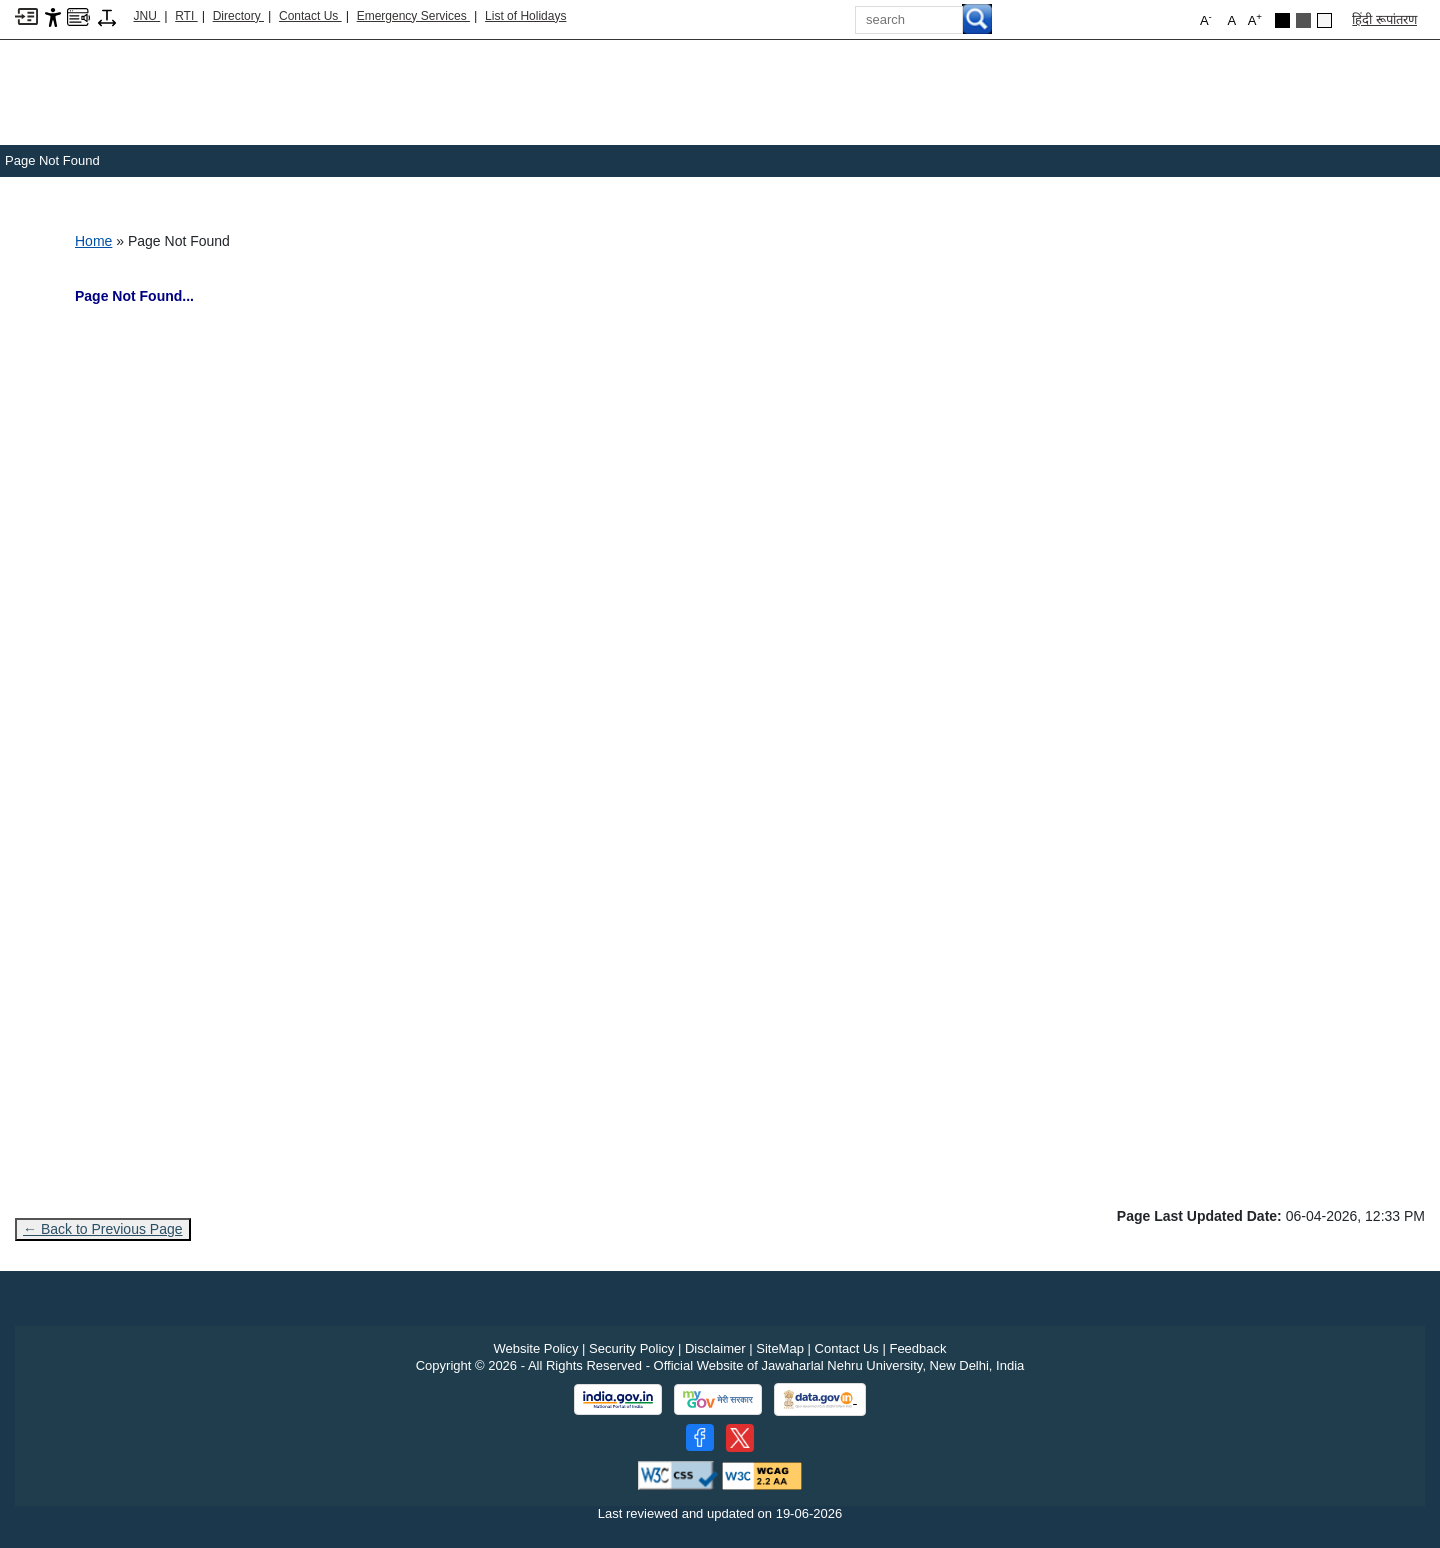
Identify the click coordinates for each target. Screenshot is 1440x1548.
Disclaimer (715, 1348)
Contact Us (310, 16)
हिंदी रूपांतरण (1384, 19)
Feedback (917, 1348)
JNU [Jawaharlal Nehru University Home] (147, 16)
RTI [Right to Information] (186, 16)
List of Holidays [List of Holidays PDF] (525, 16)
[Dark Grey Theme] (1303, 20)
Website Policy (535, 1348)
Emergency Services (413, 16)
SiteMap (780, 1348)
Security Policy (631, 1348)
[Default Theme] (1324, 20)
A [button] (1255, 19)
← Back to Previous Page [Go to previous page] (103, 1229)
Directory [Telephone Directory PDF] (238, 16)
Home (93, 241)
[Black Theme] (1282, 20)
